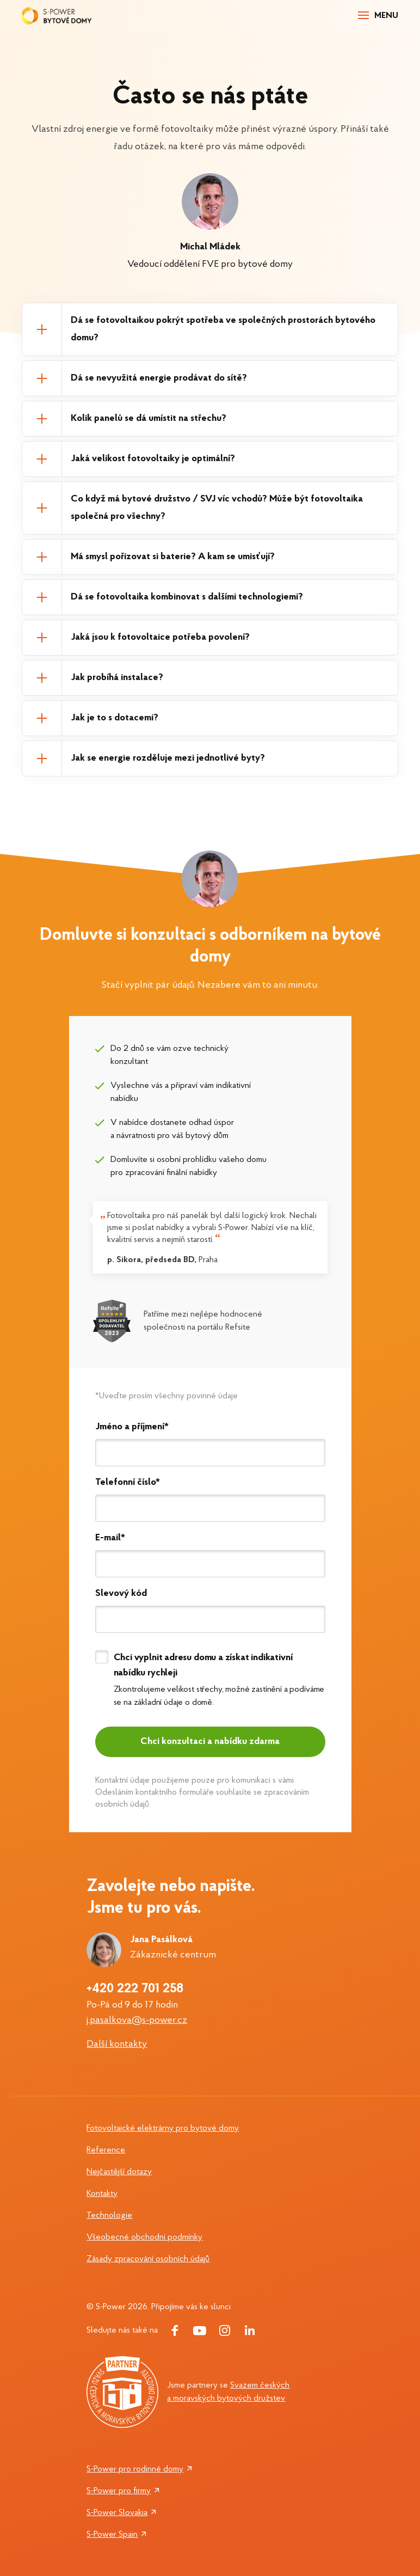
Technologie (109, 2215)
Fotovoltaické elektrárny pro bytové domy (163, 2128)
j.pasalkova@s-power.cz (137, 2020)
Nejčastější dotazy (119, 2172)
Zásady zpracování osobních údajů (148, 2259)
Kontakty (102, 2193)
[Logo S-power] (57, 15)
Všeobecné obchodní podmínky (144, 2237)
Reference (106, 2150)
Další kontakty (117, 2044)
